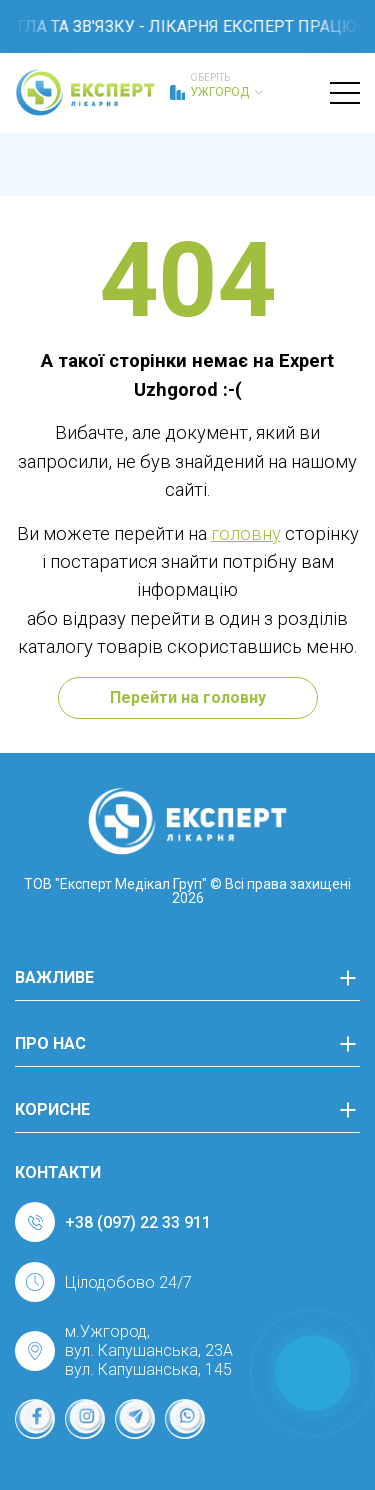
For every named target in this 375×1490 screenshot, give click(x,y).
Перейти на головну (188, 697)
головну (246, 533)
